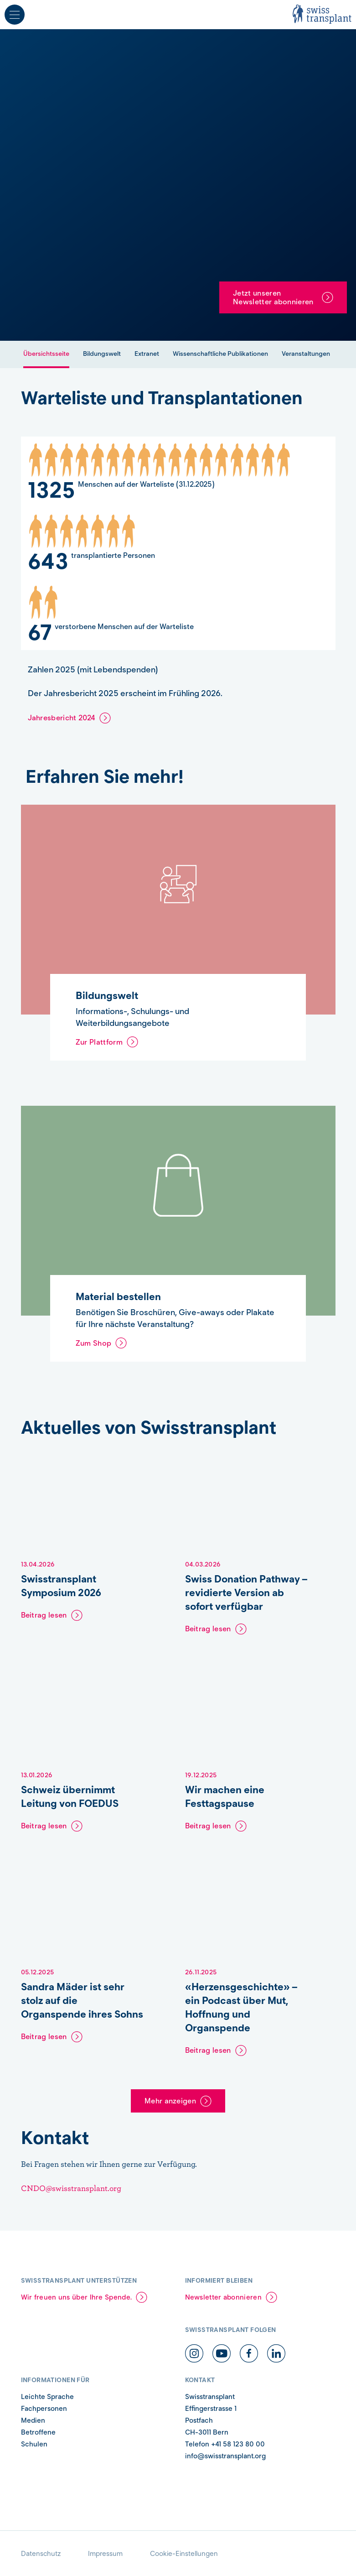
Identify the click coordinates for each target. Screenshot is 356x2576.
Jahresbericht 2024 (62, 717)
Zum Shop (94, 1343)
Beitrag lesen (44, 1615)
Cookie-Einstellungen (184, 2554)
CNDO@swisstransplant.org (71, 2188)
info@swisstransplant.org (225, 2456)
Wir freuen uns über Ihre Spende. (76, 2297)
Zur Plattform (99, 1042)
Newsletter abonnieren (223, 2297)
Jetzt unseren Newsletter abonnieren (273, 297)
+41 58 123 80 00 (238, 2444)
